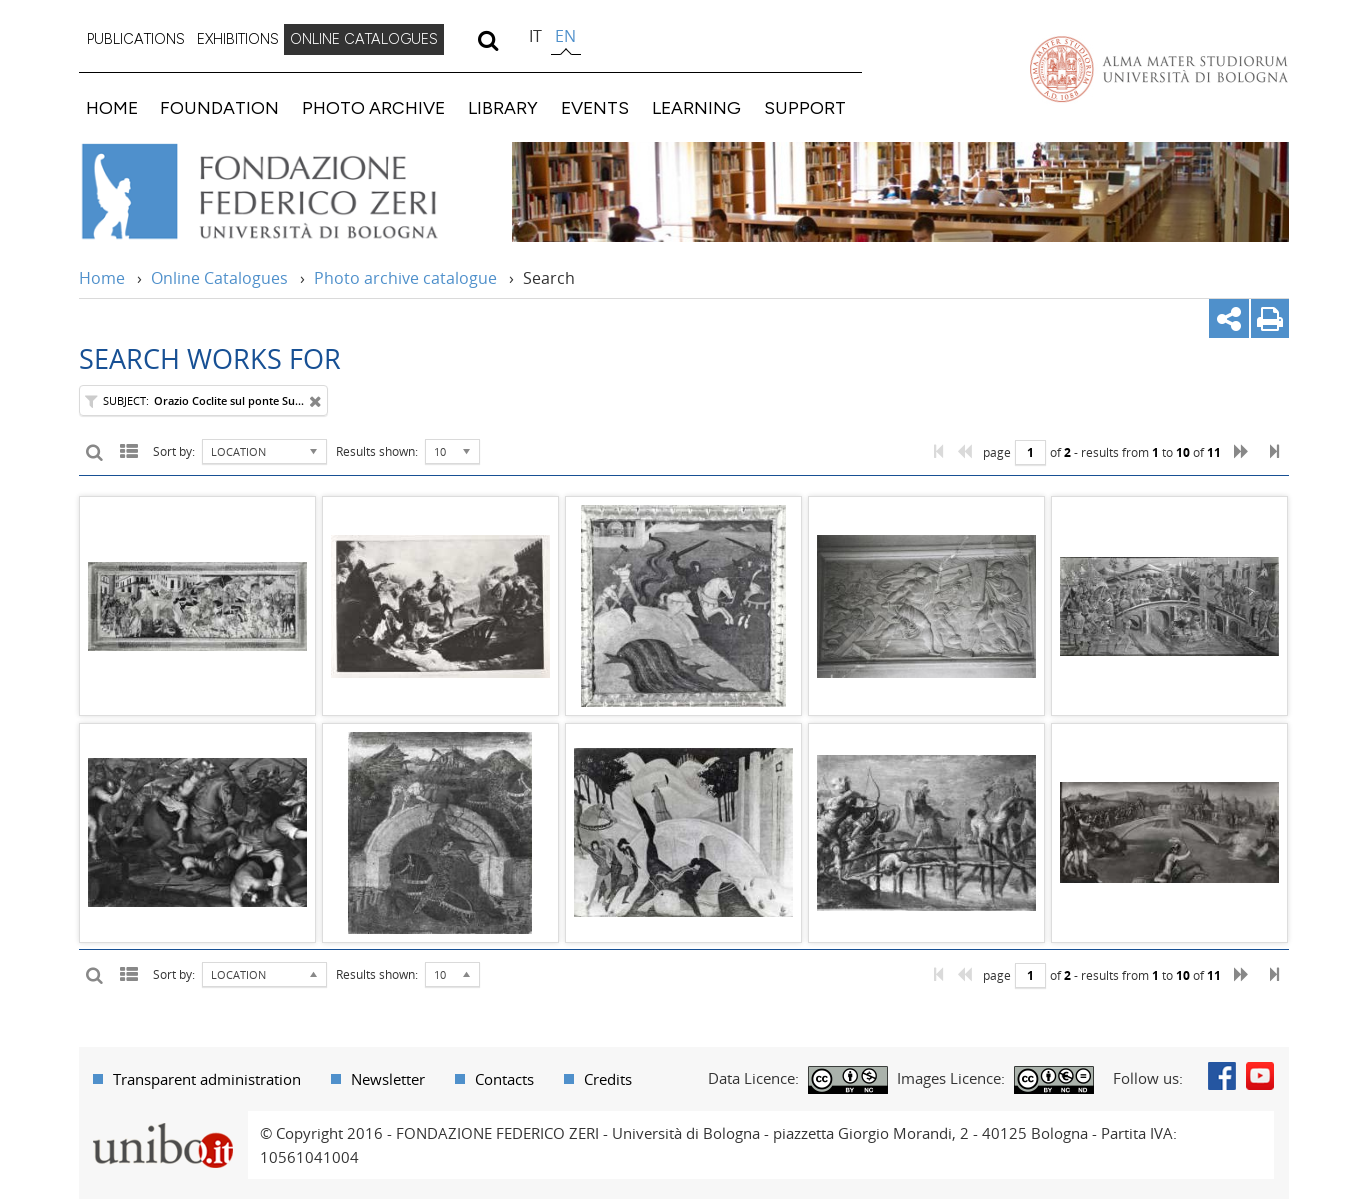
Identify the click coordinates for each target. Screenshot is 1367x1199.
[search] (488, 40)
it (535, 36)
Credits (608, 1079)
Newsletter (388, 1079)
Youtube (1260, 1076)
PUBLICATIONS (136, 39)
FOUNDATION (219, 107)
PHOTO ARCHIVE (373, 107)
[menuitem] (136, 40)
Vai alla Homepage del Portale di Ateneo (1159, 69)
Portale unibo (163, 1123)
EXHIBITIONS (238, 39)
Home (102, 278)
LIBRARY (503, 107)
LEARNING (696, 107)
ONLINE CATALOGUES (364, 39)
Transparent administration (207, 1079)
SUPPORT (805, 107)
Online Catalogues (219, 278)
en (565, 36)
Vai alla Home (285, 192)
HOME (112, 107)
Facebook (1222, 1076)
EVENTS (595, 107)
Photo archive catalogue (405, 278)
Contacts (504, 1079)
